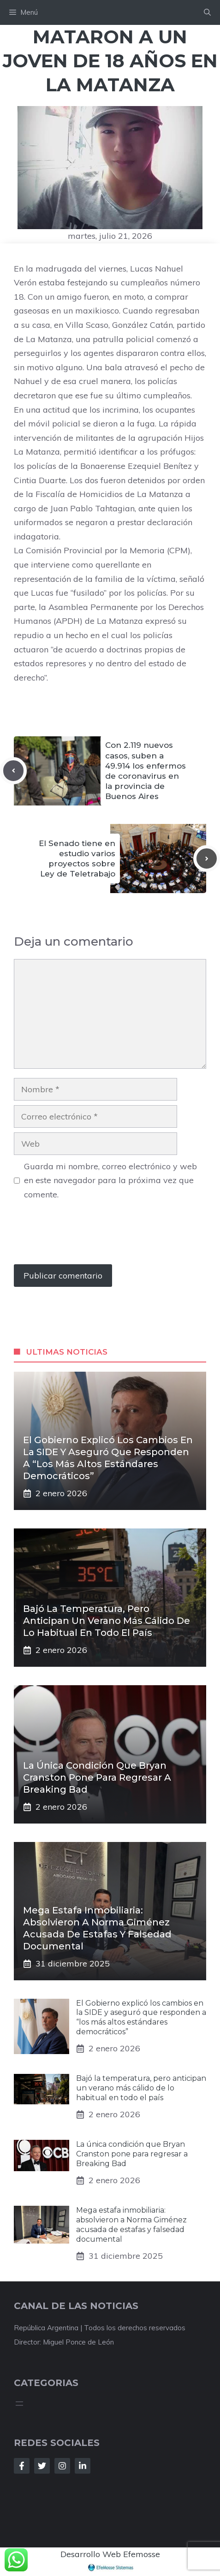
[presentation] (84, 1237)
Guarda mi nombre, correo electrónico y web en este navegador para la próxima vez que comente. (110, 1180)
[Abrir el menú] (19, 2403)
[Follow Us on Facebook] (22, 2466)
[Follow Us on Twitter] (42, 2466)
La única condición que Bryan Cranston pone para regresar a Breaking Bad (97, 1777)
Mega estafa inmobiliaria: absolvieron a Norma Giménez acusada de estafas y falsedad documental (131, 2224)
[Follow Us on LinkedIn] (82, 2466)
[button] (207, 12)
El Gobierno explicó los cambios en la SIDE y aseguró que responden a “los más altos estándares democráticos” (141, 2017)
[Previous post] (13, 770)
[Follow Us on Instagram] (62, 2466)
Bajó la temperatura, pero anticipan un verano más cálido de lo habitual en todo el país (106, 1620)
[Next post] (206, 858)
